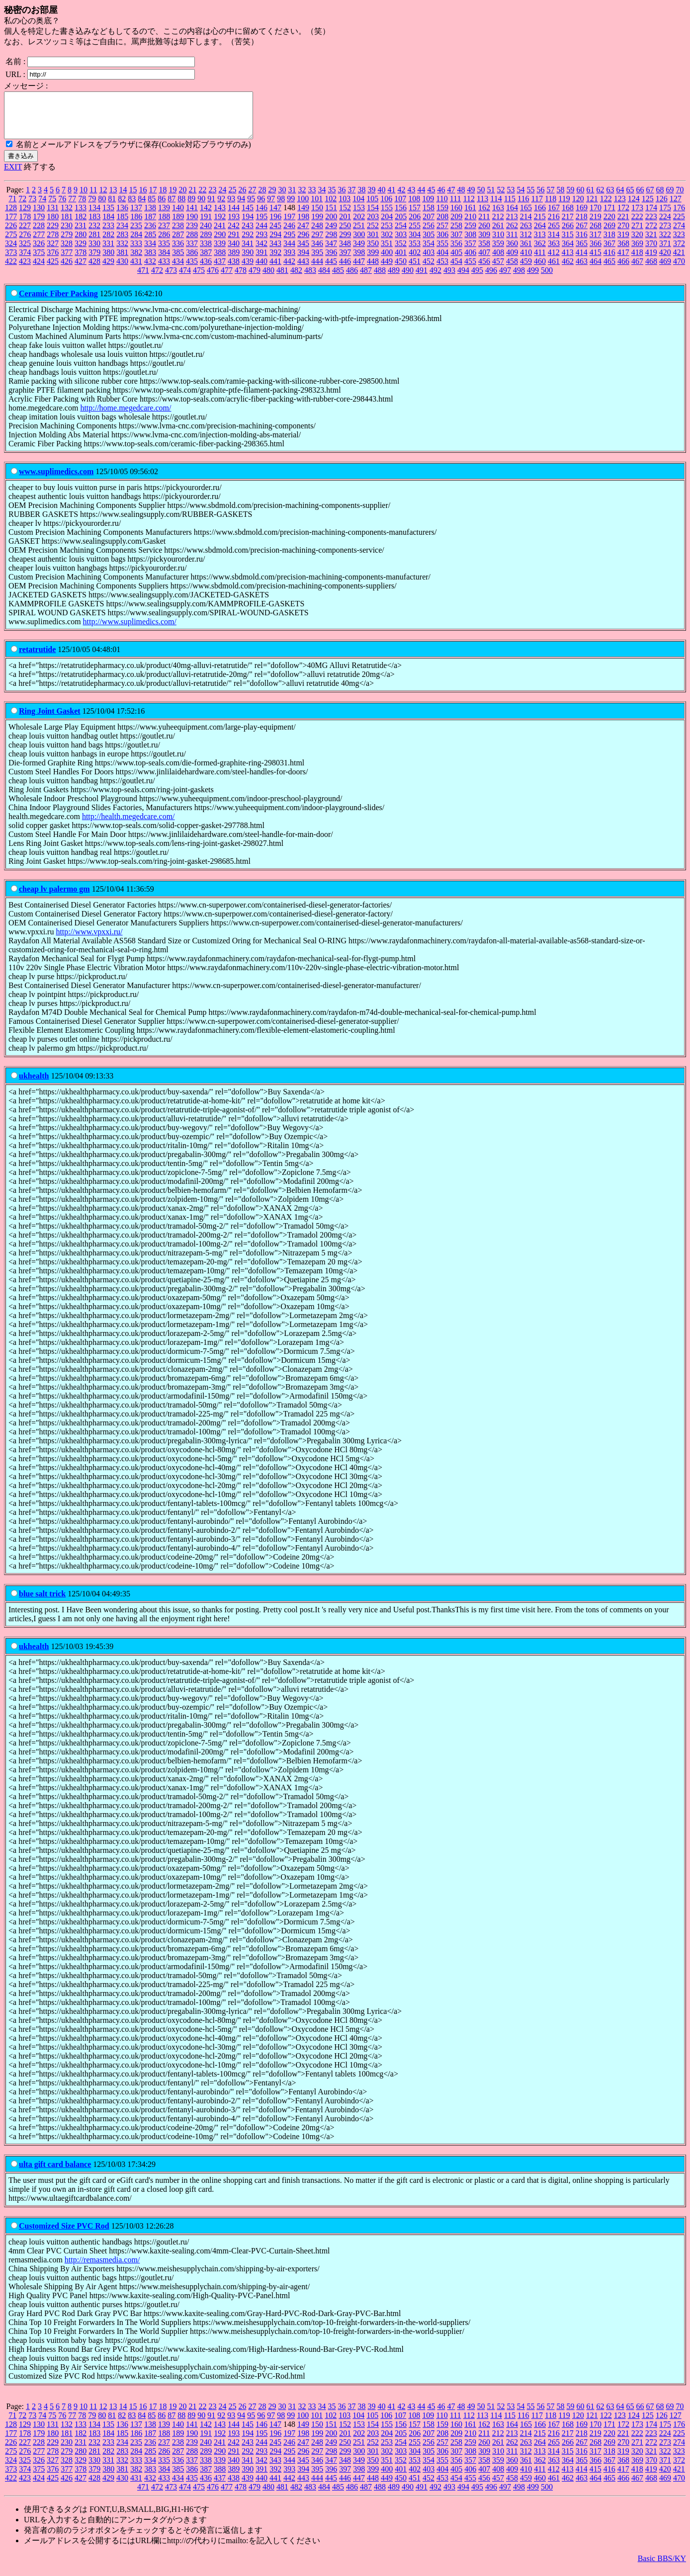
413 (568, 261)
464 (596, 270)
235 (136, 234)
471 (143, 279)
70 (680, 198)
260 (484, 234)
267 (582, 234)
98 (281, 207)
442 (289, 270)
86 (162, 207)
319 (623, 243)
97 (271, 207)
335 (164, 252)
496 (491, 279)
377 (67, 261)
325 (25, 252)
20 (182, 198)
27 (252, 198)
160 (456, 216)
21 (192, 198)
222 (637, 225)
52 (501, 198)
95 (251, 207)
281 (94, 243)
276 (25, 243)
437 (220, 270)
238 (178, 234)
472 (157, 279)
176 (679, 216)
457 (498, 270)
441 (275, 270)
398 (359, 261)
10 (83, 198)
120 (578, 207)
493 (449, 279)
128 (11, 216)
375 (39, 261)
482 (296, 279)
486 (352, 279)
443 (303, 270)
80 (102, 207)
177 (11, 225)
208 (442, 225)
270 (623, 234)
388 (220, 261)
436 (206, 270)
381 (122, 261)
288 (192, 243)
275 (11, 243)
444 (317, 270)
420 (665, 261)
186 (136, 225)
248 (317, 234)
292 (248, 243)
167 (554, 216)
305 (428, 243)
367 (609, 252)
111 (455, 207)
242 (234, 234)
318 (609, 243)
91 (211, 207)
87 (171, 207)
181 (67, 225)
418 (637, 261)
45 (431, 198)
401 (401, 261)
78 (82, 207)
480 (268, 279)
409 (512, 261)
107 (400, 207)
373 (11, 261)
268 (596, 234)
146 (261, 216)
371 (665, 252)
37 (351, 198)
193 (234, 225)
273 (665, 234)
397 (345, 261)
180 (53, 225)
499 (533, 279)
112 (468, 207)
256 (428, 234)
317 (596, 243)
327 (53, 252)
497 (505, 279)
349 (359, 252)
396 (331, 261)
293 (261, 243)
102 (331, 207)
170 (596, 216)
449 (387, 270)
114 (496, 207)
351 (387, 252)
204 (387, 225)
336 (178, 252)
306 (442, 243)
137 (136, 216)
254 (401, 234)
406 (470, 261)
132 (67, 216)
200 (331, 225)
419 (651, 261)
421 (679, 261)
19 (172, 198)
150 (317, 216)
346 (317, 252)
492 (435, 279)
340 (234, 252)
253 (387, 234)
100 (303, 207)
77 (72, 207)
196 (275, 225)
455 (470, 270)
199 (317, 225)
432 (150, 270)
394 (303, 261)
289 (206, 243)
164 (512, 216)
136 (122, 216)
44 (421, 198)
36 (341, 198)
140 (178, 216)
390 (248, 261)
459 (526, 270)
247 (303, 234)
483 (310, 279)
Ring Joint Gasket (50, 720)
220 (609, 225)
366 (596, 252)
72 (22, 207)
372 (679, 252)
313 (540, 243)
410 (526, 261)
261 (498, 234)
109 (428, 207)
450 (401, 270)
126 (662, 207)
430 (122, 270)
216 (554, 225)
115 (510, 207)
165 (526, 216)
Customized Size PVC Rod (64, 2235)
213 (512, 225)
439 (248, 270)
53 (511, 198)
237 (164, 234)
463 (582, 270)
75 (52, 207)
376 (53, 261)
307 (456, 243)
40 (381, 198)
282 (108, 243)
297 (317, 243)
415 (596, 261)
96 (261, 207)
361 (526, 252)
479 (254, 279)
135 (108, 216)
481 (282, 279)
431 (136, 270)
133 (80, 216)
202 (359, 225)
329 (80, 252)
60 (580, 198)
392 (275, 261)
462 (568, 270)
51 (491, 198)
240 (206, 234)
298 (331, 243)
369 (637, 252)
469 (665, 270)
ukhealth (34, 1084)
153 (359, 216)
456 (484, 270)
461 (554, 270)
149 (303, 216)
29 (272, 198)
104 (358, 207)
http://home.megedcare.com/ (125, 417)
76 (62, 207)
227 (25, 234)
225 (679, 225)
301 (373, 243)
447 (359, 270)
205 (401, 225)
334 (150, 252)
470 (679, 270)
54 (520, 198)
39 (371, 198)
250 (345, 234)
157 (415, 216)
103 (344, 207)
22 (202, 198)
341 (248, 252)
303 (401, 243)
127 (676, 207)
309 (484, 243)
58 (560, 198)
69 (670, 198)
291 (234, 243)
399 (373, 261)
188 (164, 225)
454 (456, 270)
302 (387, 243)
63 (610, 198)
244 (261, 234)
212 (498, 225)
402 (415, 261)
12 (103, 198)
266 (568, 234)
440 (261, 270)
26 (242, 198)
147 (275, 216)
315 (568, 243)
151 (331, 216)
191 (206, 225)
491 (422, 279)
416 (609, 261)
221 (623, 225)
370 (651, 252)
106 (386, 207)
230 (67, 234)
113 (482, 207)
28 (262, 198)
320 (637, 243)
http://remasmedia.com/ (102, 2268)
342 (261, 252)
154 (373, 216)
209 (456, 225)
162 (484, 216)
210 (470, 225)
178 (25, 225)
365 (582, 252)
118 (550, 207)
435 (192, 270)
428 (94, 270)
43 (411, 198)
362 (540, 252)
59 (570, 198)
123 (620, 207)
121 (592, 207)
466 (623, 270)
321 (651, 243)
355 (442, 252)
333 (136, 252)
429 (108, 270)
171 (609, 216)
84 (142, 207)
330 (94, 252)
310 (498, 243)
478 (241, 279)
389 (234, 261)
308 (470, 243)
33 (312, 198)
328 (67, 252)
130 (39, 216)
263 (526, 234)
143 (220, 216)
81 (112, 207)
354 (428, 252)
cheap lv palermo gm (54, 898)
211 (484, 225)
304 (415, 243)
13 (113, 198)
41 (391, 198)
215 (540, 225)
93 (231, 207)
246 (289, 234)
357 (470, 252)
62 (600, 198)
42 (401, 198)
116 (523, 207)
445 (331, 270)
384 (164, 261)
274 (679, 234)
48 (461, 198)
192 (220, 225)
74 (42, 207)
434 (178, 270)
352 (401, 252)
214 (526, 225)
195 (261, 225)
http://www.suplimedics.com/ (129, 630)
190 (192, 225)
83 (132, 207)
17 (153, 198)
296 (303, 243)
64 (620, 198)
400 (387, 261)
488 (380, 279)
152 (345, 216)
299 (345, 243)
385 (178, 261)
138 (150, 216)
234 (122, 234)
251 (359, 234)
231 (80, 234)
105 (372, 207)
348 (345, 252)
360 (512, 252)
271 (637, 234)
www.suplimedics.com (56, 480)
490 (408, 279)
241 (220, 234)
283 (122, 243)
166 (540, 216)
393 (289, 261)
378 (80, 261)
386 (192, 261)
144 (234, 216)
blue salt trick (42, 1602)
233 (108, 234)
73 (32, 207)
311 (512, 243)
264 (540, 234)
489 (394, 279)
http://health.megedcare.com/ (128, 825)
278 (53, 243)
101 (317, 207)
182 (80, 225)
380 (108, 261)
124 (634, 207)
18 (163, 198)
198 (303, 225)
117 (537, 207)
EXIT (13, 175)
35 (332, 198)
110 (441, 207)
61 (590, 198)
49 (471, 198)
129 (25, 216)
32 (302, 198)
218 (582, 225)
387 (206, 261)
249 (331, 234)
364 (568, 252)
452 (428, 270)
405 (456, 261)
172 (623, 216)
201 (345, 225)
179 (39, 225)
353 (415, 252)
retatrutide (37, 658)
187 (150, 225)
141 (192, 216)
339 (220, 252)
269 (609, 234)
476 (213, 279)
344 (289, 252)
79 (92, 207)
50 (481, 198)
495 (477, 279)
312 (526, 243)
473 (171, 279)
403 (428, 261)
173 (637, 216)
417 (623, 261)
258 (456, 234)
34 (322, 198)
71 (12, 207)
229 (53, 234)
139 (164, 216)
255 (415, 234)
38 (361, 198)
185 (122, 225)
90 (201, 207)
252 (373, 234)
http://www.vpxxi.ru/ (89, 940)
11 (93, 198)
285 (150, 243)
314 (554, 243)
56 (540, 198)
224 (665, 225)
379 (94, 261)
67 (650, 198)
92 (221, 207)
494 (463, 279)
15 (133, 198)
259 (470, 234)
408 (498, 261)
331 (108, 252)
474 (185, 279)
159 (442, 216)
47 (451, 198)
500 (547, 279)
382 (136, 261)
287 (178, 243)
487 (366, 279)
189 (178, 225)
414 (582, 261)
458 (512, 270)
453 (442, 270)
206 (415, 225)
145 (248, 216)
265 (554, 234)
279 (67, 243)
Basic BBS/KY (662, 2567)
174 (651, 216)
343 (275, 252)
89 (191, 207)
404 (442, 261)
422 (11, 270)
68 (660, 198)
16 (143, 198)
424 (39, 270)
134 (94, 216)
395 (317, 261)
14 (123, 198)
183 (94, 225)
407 (484, 261)
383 (150, 261)
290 (220, 243)
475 (199, 279)
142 (206, 216)
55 (530, 198)
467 (637, 270)
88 (181, 207)
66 (640, 198)
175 (665, 216)
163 (498, 216)
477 (227, 279)
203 (373, 225)
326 (39, 252)
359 (498, 252)
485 (338, 279)
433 (164, 270)
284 (136, 243)
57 (550, 198)
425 (53, 270)
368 (623, 252)
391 (261, 261)
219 (596, 225)
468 (651, 270)
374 (25, 261)
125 (648, 207)
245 (275, 234)
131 (53, 216)
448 (373, 270)
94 (241, 207)
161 (470, 216)
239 (192, 234)
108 (414, 207)
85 (152, 207)
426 (67, 270)
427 (80, 270)
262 (512, 234)
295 (289, 243)
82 (122, 207)
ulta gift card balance (55, 2173)
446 (345, 270)
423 (25, 270)
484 (324, 279)
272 (651, 234)
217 (568, 225)
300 (359, 243)
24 (222, 198)
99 (291, 207)
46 (441, 198)
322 (665, 243)
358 (484, 252)
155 (387, 216)
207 (428, 225)
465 (609, 270)
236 (150, 234)
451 (415, 270)
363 (554, 252)
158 (428, 216)
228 (39, 234)
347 (331, 252)
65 (630, 198)
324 (11, 252)
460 (540, 270)
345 (303, 252)
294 (275, 243)
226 (11, 234)
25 (232, 198)
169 (582, 216)
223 (651, 225)
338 (206, 252)
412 (554, 261)
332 (122, 252)
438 (234, 270)
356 (456, 252)
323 (679, 243)
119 (564, 207)
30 (282, 198)
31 (292, 198)
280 (80, 243)
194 (248, 225)
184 (108, 225)
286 (164, 243)
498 (519, 279)
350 (373, 252)
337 (192, 252)
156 (401, 216)
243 (248, 234)
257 (442, 234)
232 (94, 234)
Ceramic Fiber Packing (58, 302)
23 (212, 198)
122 (606, 207)
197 (289, 225)
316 (582, 243)
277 (39, 243)
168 (568, 216)
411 (539, 261)
